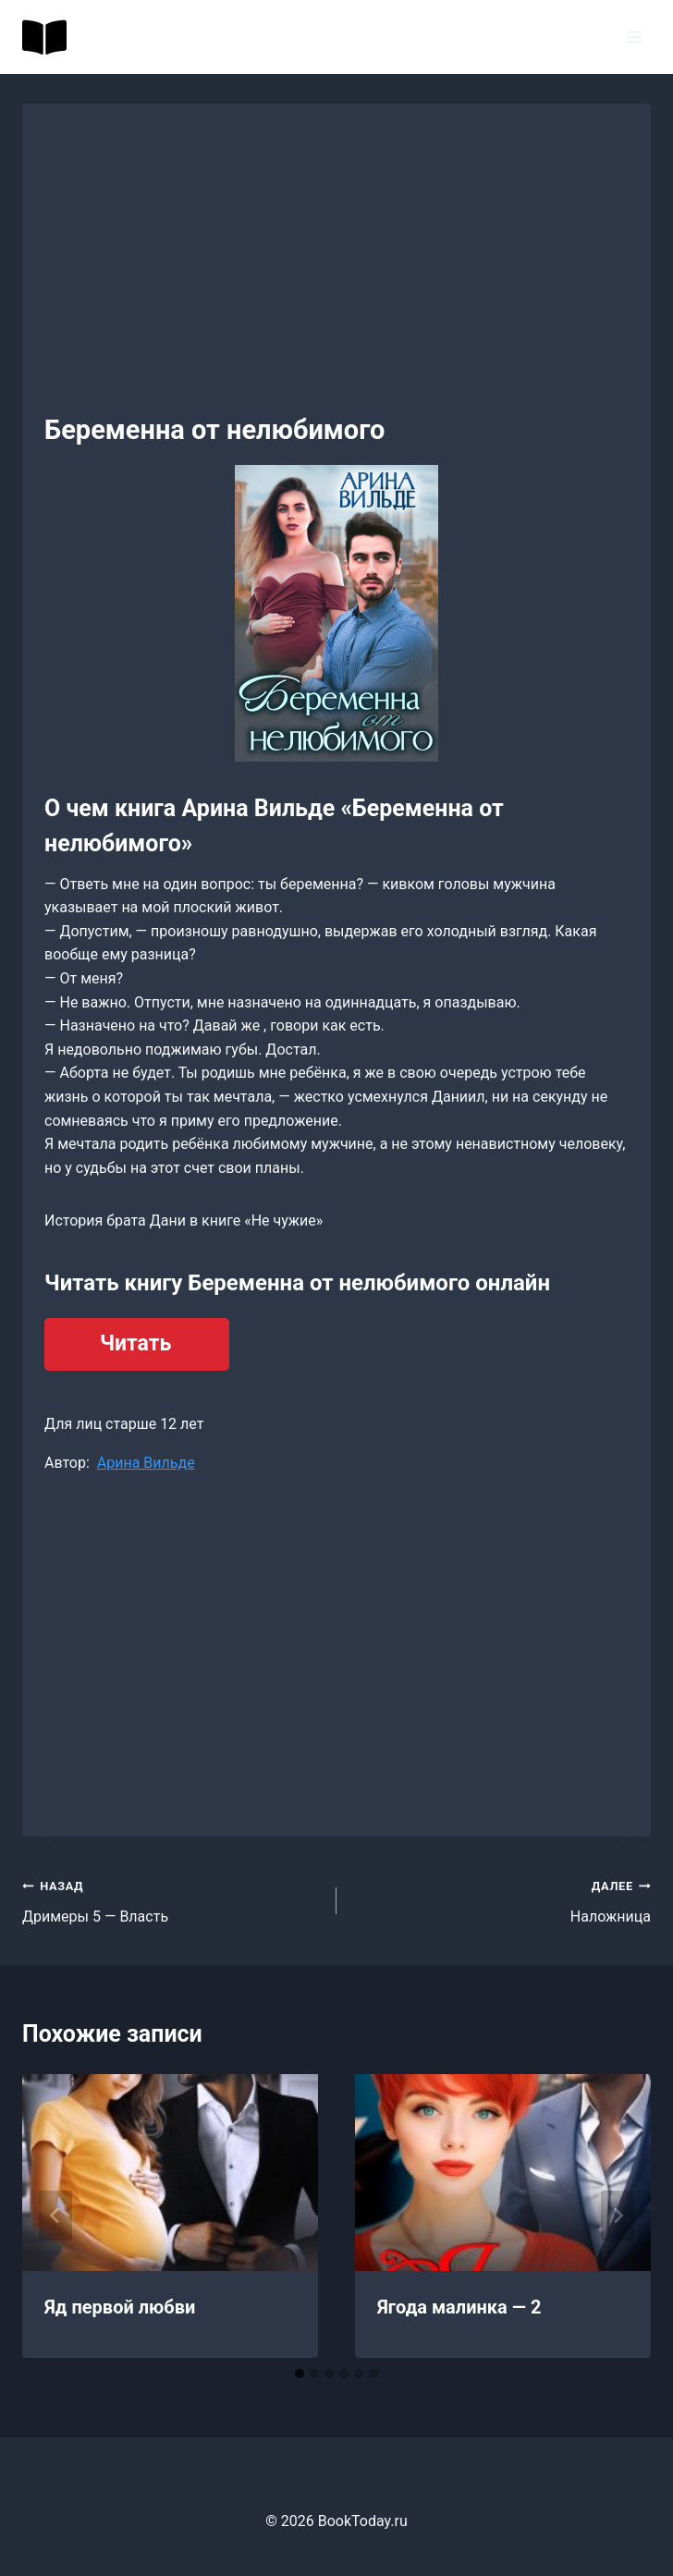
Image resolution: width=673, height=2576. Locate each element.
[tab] (299, 2373)
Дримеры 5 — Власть (172, 1899)
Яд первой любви (119, 2307)
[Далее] (617, 2215)
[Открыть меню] (634, 36)
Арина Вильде (146, 1462)
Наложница (501, 1899)
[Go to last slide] (55, 2215)
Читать (135, 1343)
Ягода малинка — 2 (459, 2307)
